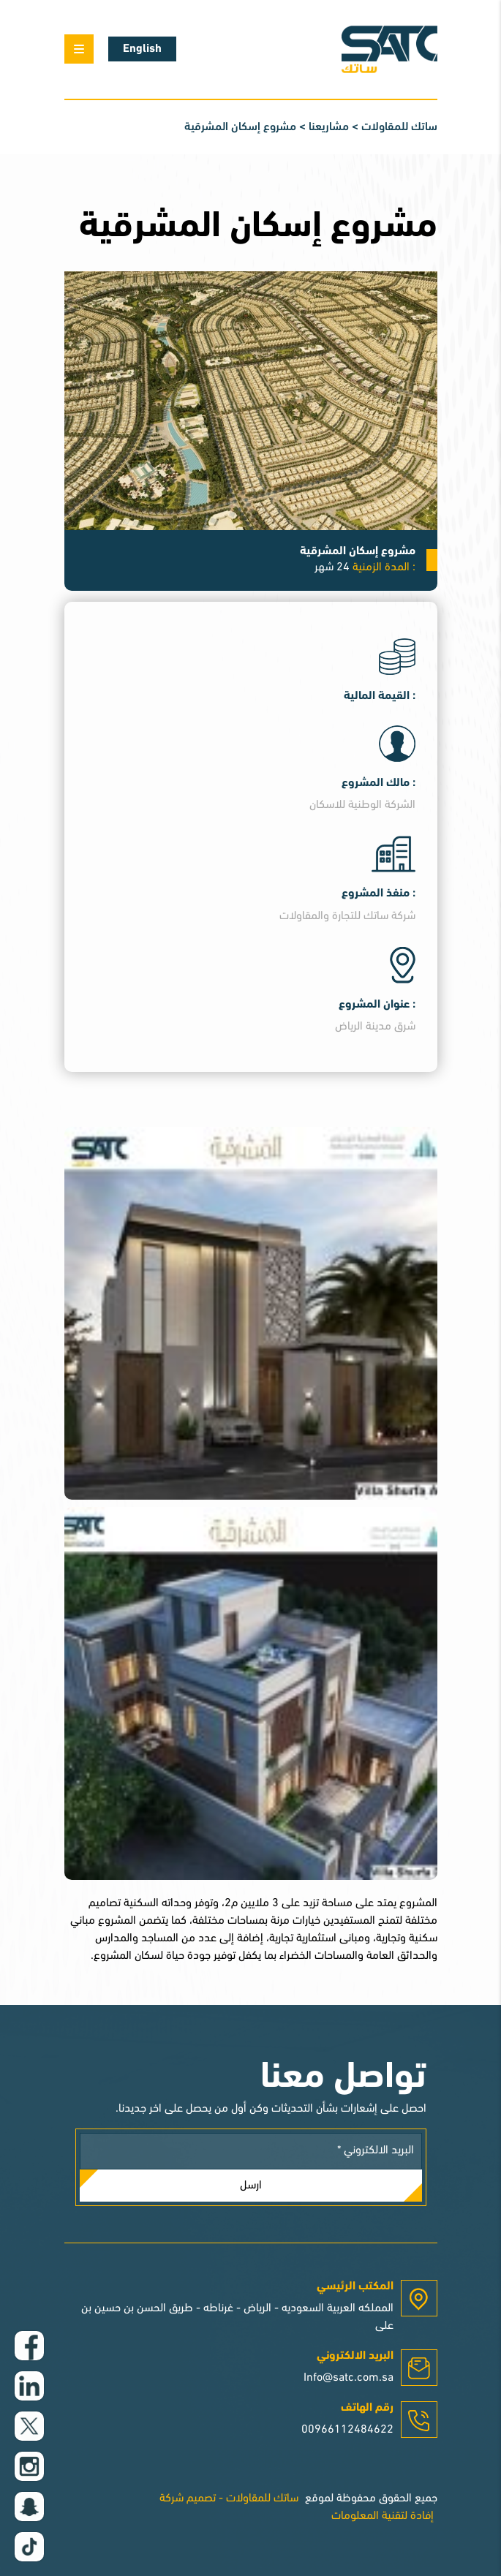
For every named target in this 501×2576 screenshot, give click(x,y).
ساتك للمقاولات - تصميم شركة (228, 2498)
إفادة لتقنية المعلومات (382, 2516)
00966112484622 (347, 2430)
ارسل (251, 2185)
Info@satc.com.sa (348, 2378)
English (142, 49)
